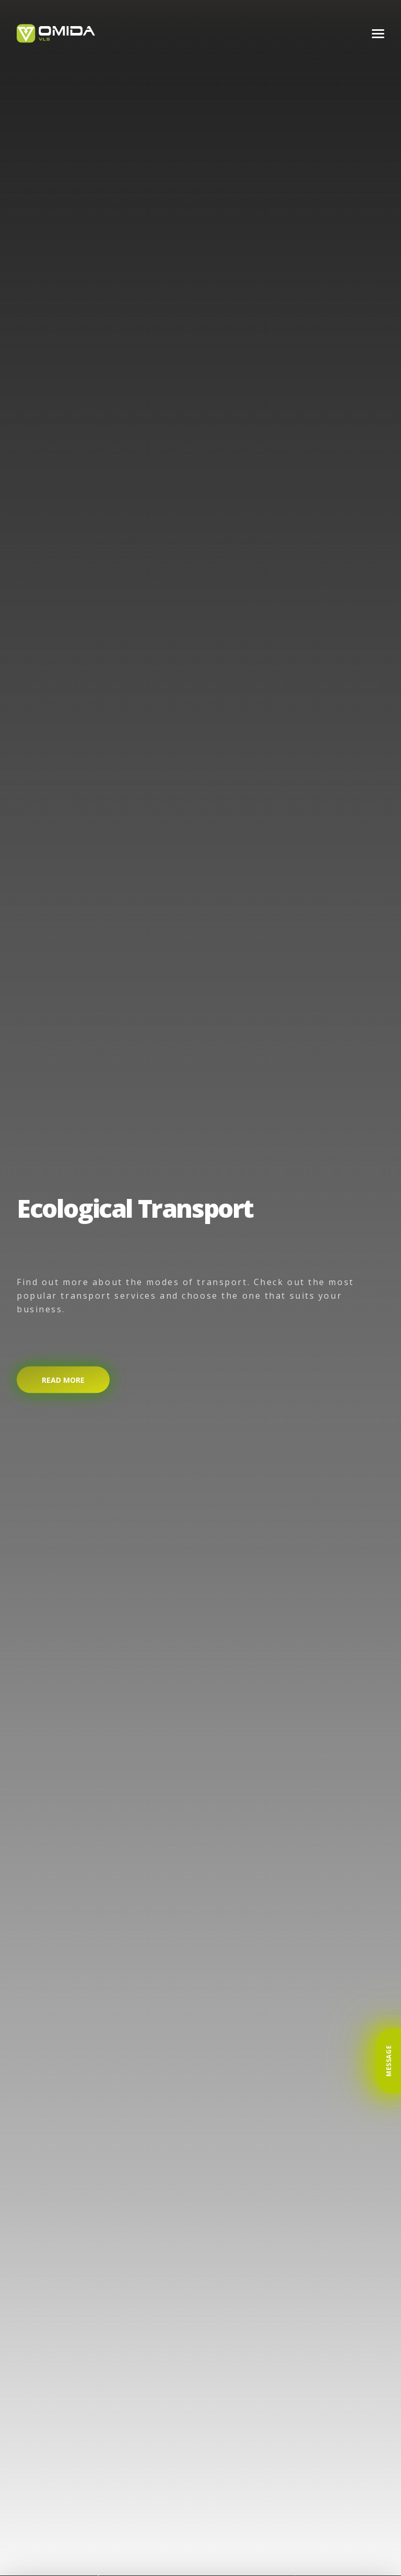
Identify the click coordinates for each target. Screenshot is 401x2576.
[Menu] (378, 33)
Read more (63, 1379)
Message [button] (388, 2061)
